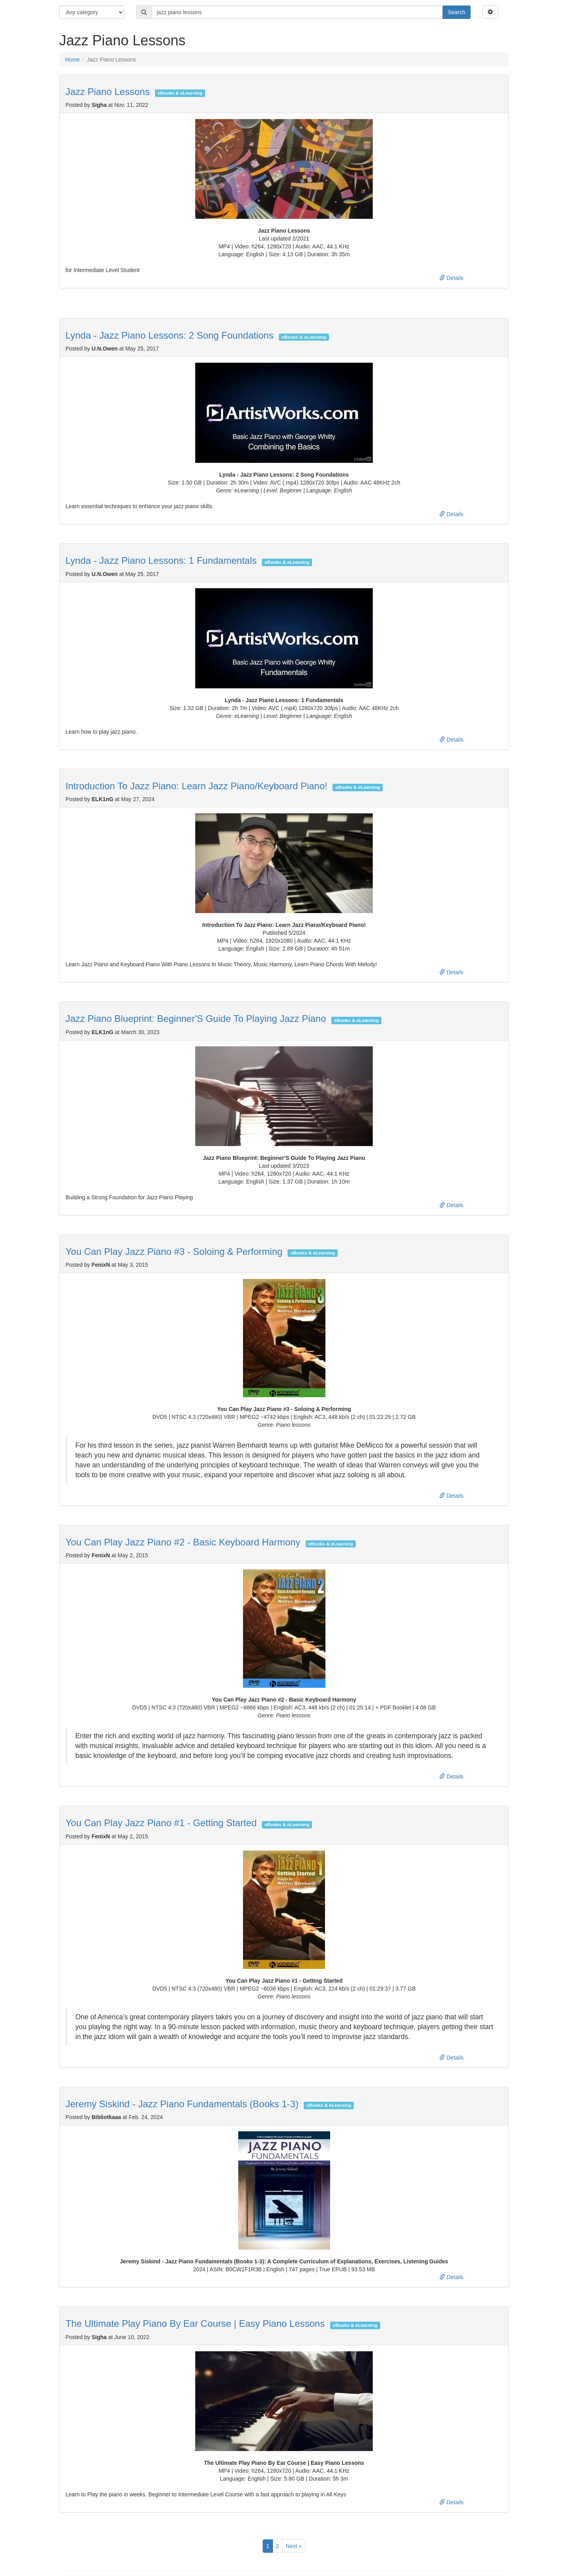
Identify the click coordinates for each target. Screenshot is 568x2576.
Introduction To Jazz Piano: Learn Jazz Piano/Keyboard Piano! (196, 786)
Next (294, 2546)
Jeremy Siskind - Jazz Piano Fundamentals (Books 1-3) (182, 2104)
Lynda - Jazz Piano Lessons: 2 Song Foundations (169, 335)
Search (456, 12)
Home (72, 59)
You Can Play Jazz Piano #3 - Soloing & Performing (173, 1251)
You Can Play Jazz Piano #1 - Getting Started (161, 1822)
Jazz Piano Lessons (107, 91)
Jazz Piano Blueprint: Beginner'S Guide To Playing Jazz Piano (195, 1018)
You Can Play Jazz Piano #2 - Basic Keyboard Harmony (182, 1542)
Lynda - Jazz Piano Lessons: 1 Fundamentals (161, 560)
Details (451, 278)
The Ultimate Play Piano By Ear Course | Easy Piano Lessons (195, 2323)
